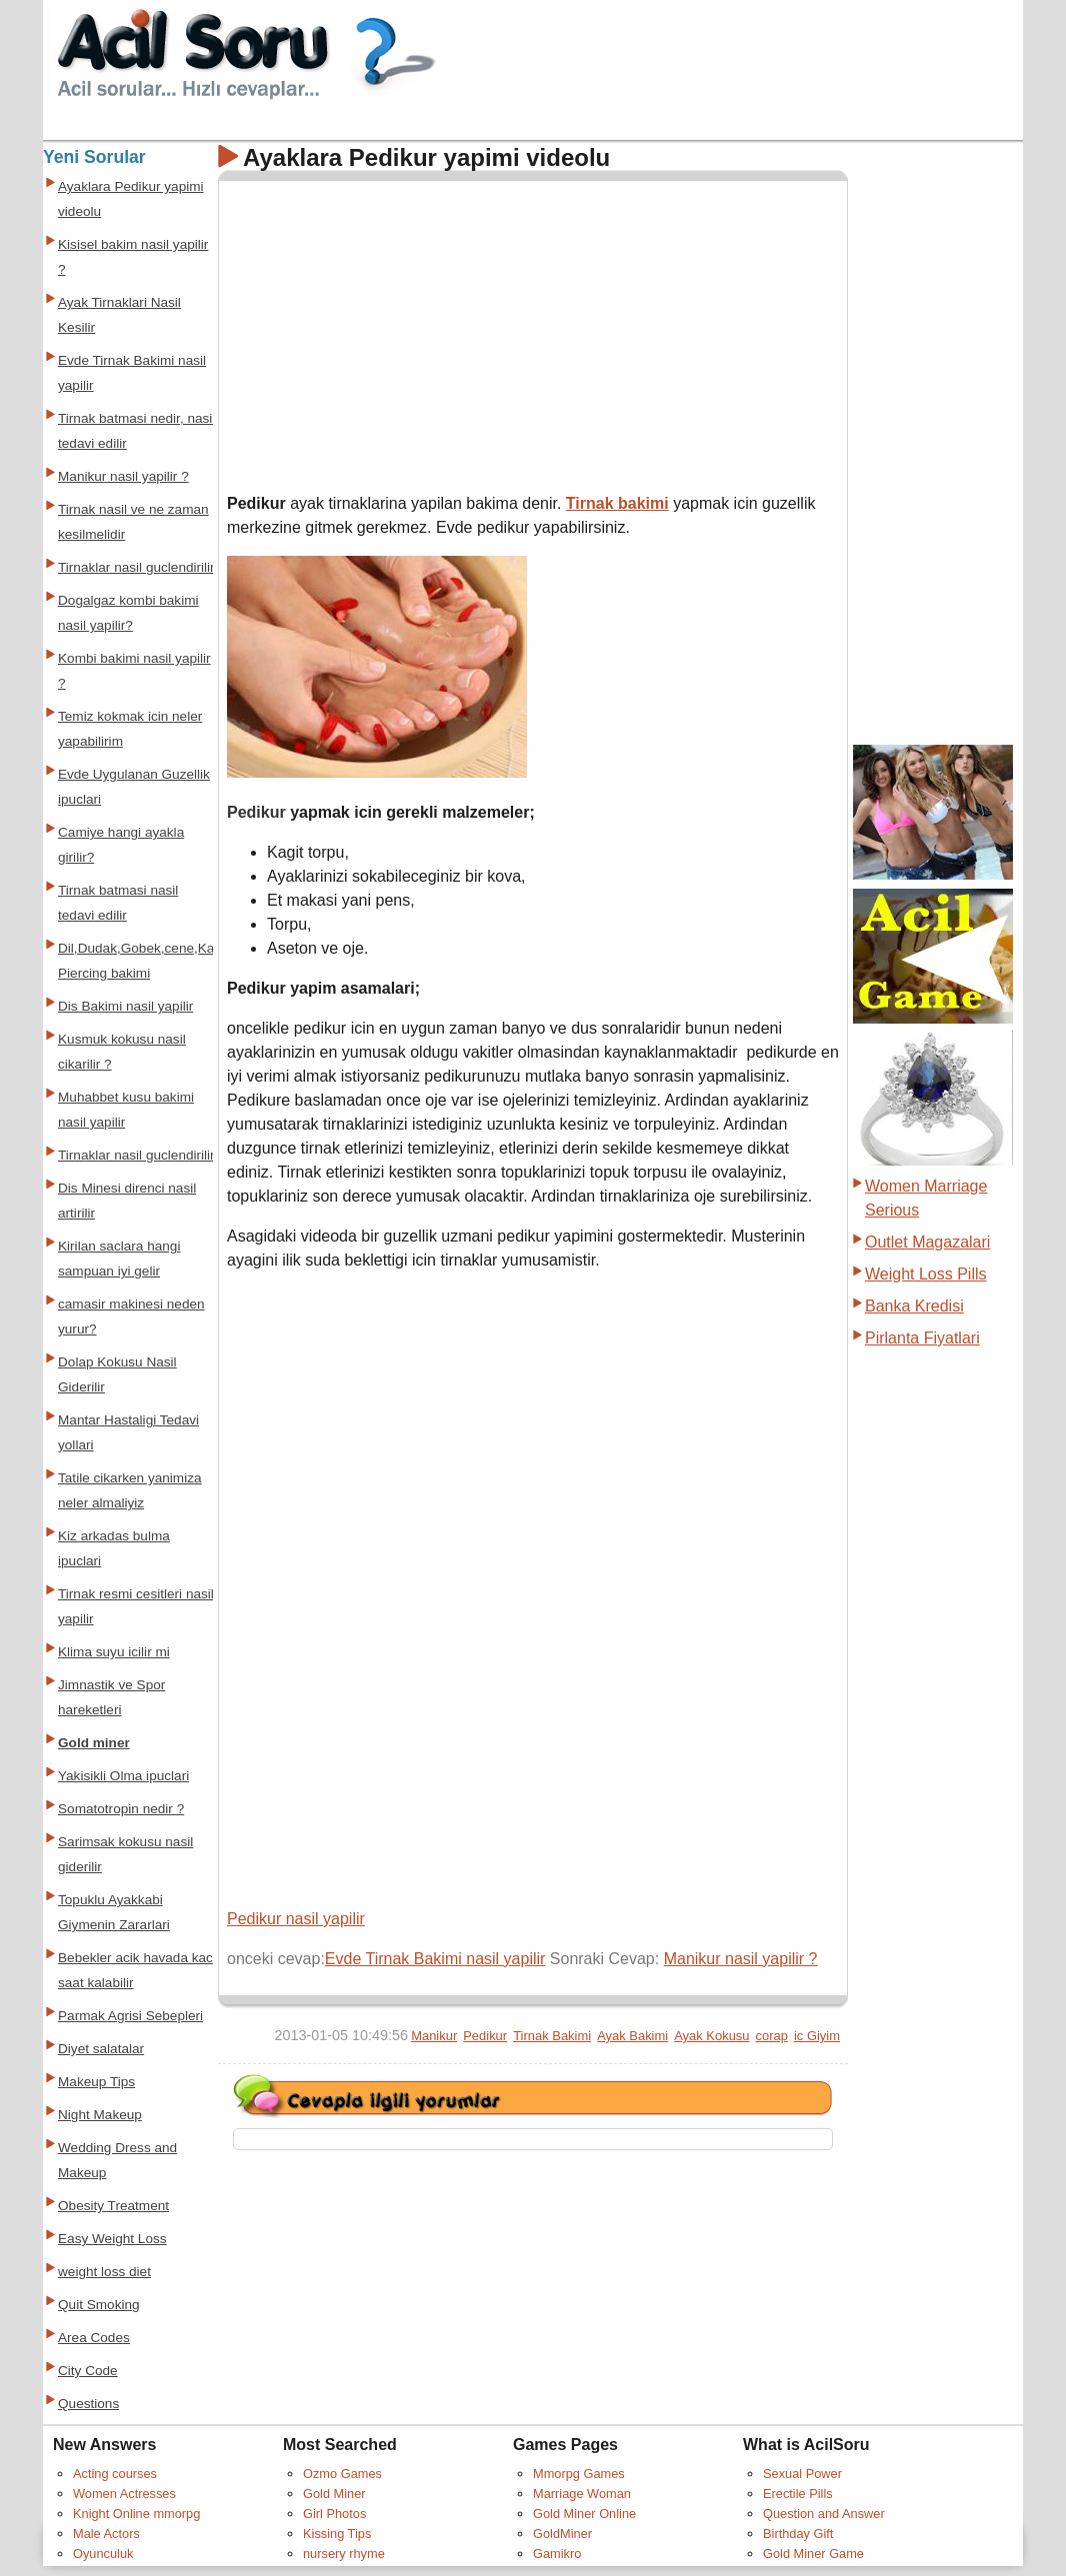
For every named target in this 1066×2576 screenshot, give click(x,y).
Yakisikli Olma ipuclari (123, 1775)
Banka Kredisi (914, 1305)
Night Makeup (100, 2114)
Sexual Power (802, 2473)
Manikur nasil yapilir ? (741, 1958)
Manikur (434, 2035)
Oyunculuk (103, 2553)
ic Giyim (817, 2035)
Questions (88, 2403)
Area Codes (94, 2337)
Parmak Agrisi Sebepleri (130, 2015)
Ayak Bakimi (632, 2035)
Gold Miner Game (813, 2553)
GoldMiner (562, 2533)
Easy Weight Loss (112, 2238)
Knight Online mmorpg (136, 2513)
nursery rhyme (344, 2553)
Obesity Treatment (113, 2205)
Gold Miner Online (584, 2513)
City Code (88, 2370)
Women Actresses (124, 2493)
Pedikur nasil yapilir (296, 1918)
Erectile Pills (798, 2493)
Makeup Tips (96, 2081)
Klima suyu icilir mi (114, 1651)
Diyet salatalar (101, 2048)
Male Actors (106, 2533)
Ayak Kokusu (711, 2035)
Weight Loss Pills (926, 1274)
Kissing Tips (337, 2533)
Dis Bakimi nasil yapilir (125, 1006)
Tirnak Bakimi (552, 2035)
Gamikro (557, 2553)
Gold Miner (334, 2493)
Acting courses (115, 2473)
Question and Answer (824, 2513)
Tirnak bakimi (617, 503)
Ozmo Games (342, 2473)
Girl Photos (334, 2513)
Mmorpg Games (579, 2473)
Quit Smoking (99, 2304)
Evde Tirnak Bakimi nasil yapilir (435, 1958)
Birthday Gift (798, 2533)
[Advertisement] (395, 329)
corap (772, 2035)
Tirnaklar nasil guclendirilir (136, 567)
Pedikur (485, 2035)
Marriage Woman (582, 2493)
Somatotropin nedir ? (121, 1808)
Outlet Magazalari (927, 1242)
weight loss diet (104, 2271)
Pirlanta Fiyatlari (922, 1337)
